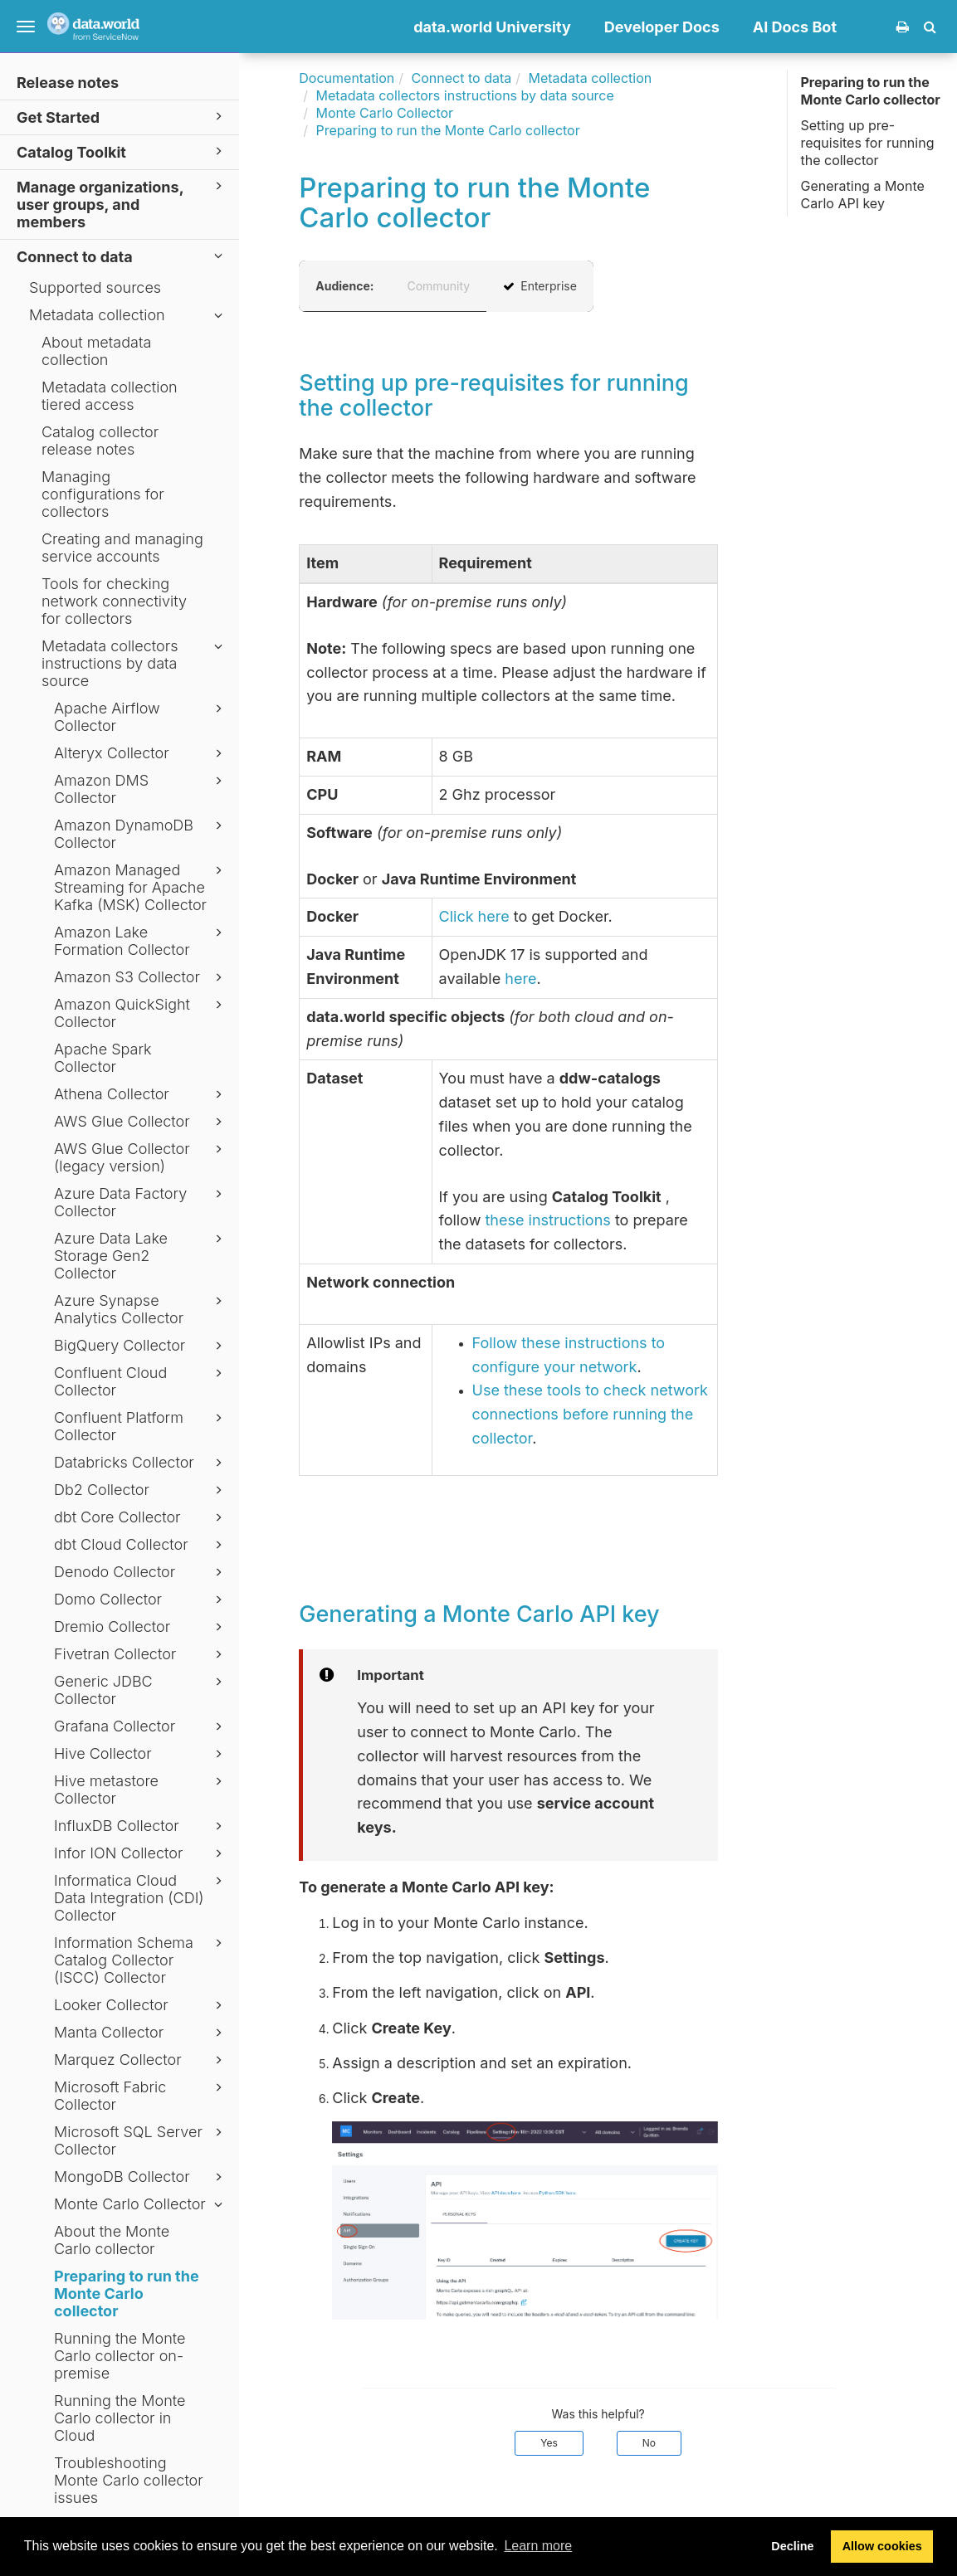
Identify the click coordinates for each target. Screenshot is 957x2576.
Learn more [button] (538, 2546)
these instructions (547, 1220)
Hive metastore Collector (140, 1789)
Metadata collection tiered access (110, 395)
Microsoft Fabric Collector (140, 2095)
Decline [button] (792, 2546)
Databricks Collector (140, 1463)
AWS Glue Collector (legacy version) (140, 1157)
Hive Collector (140, 1754)
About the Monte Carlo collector (111, 2240)
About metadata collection (96, 351)
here (520, 978)
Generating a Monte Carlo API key (862, 195)
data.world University (492, 27)
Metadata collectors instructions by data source (134, 663)
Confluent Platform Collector (140, 1426)
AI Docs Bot (795, 27)
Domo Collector (140, 1599)
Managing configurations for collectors (103, 494)
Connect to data (122, 255)
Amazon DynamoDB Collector (140, 833)
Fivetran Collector (140, 1654)
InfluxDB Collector (140, 1826)
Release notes (68, 82)
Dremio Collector (140, 1627)
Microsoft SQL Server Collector (140, 2140)
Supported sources (95, 287)
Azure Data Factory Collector (140, 1202)
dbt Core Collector (140, 1517)
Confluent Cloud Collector (140, 1381)
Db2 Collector (140, 1490)
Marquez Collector (140, 2060)
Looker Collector (140, 2005)
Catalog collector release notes (100, 440)
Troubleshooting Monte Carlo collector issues (128, 2480)
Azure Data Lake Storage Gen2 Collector (140, 1256)
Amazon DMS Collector (140, 789)
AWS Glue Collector (140, 1122)
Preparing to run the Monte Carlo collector (126, 2293)
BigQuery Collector (140, 1346)
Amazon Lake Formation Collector (140, 940)
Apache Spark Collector (103, 1057)
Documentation (346, 78)
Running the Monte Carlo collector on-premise (120, 2356)
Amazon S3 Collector (140, 977)
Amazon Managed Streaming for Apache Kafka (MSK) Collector (140, 887)
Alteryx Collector (140, 753)
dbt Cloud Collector (140, 1545)
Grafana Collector (140, 1726)
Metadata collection (128, 315)
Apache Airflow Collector (140, 716)
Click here (474, 916)
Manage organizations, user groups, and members (122, 204)
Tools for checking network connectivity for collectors (114, 601)
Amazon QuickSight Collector (140, 1013)
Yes (549, 2443)
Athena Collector (140, 1094)
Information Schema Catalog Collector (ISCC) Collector (140, 1960)
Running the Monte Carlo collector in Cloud (120, 2418)
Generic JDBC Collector (140, 1690)
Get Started (122, 116)
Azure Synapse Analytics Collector (140, 1309)
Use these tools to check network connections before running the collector (590, 1414)
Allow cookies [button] (882, 2546)
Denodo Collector (140, 1572)
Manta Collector (140, 2032)
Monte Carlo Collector (140, 2204)
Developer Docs (662, 27)
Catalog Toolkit (122, 151)
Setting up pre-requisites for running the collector (867, 142)
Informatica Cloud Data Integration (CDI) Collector (140, 1898)
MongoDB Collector (140, 2177)
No (649, 2443)
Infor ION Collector (140, 1853)
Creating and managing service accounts (122, 547)
